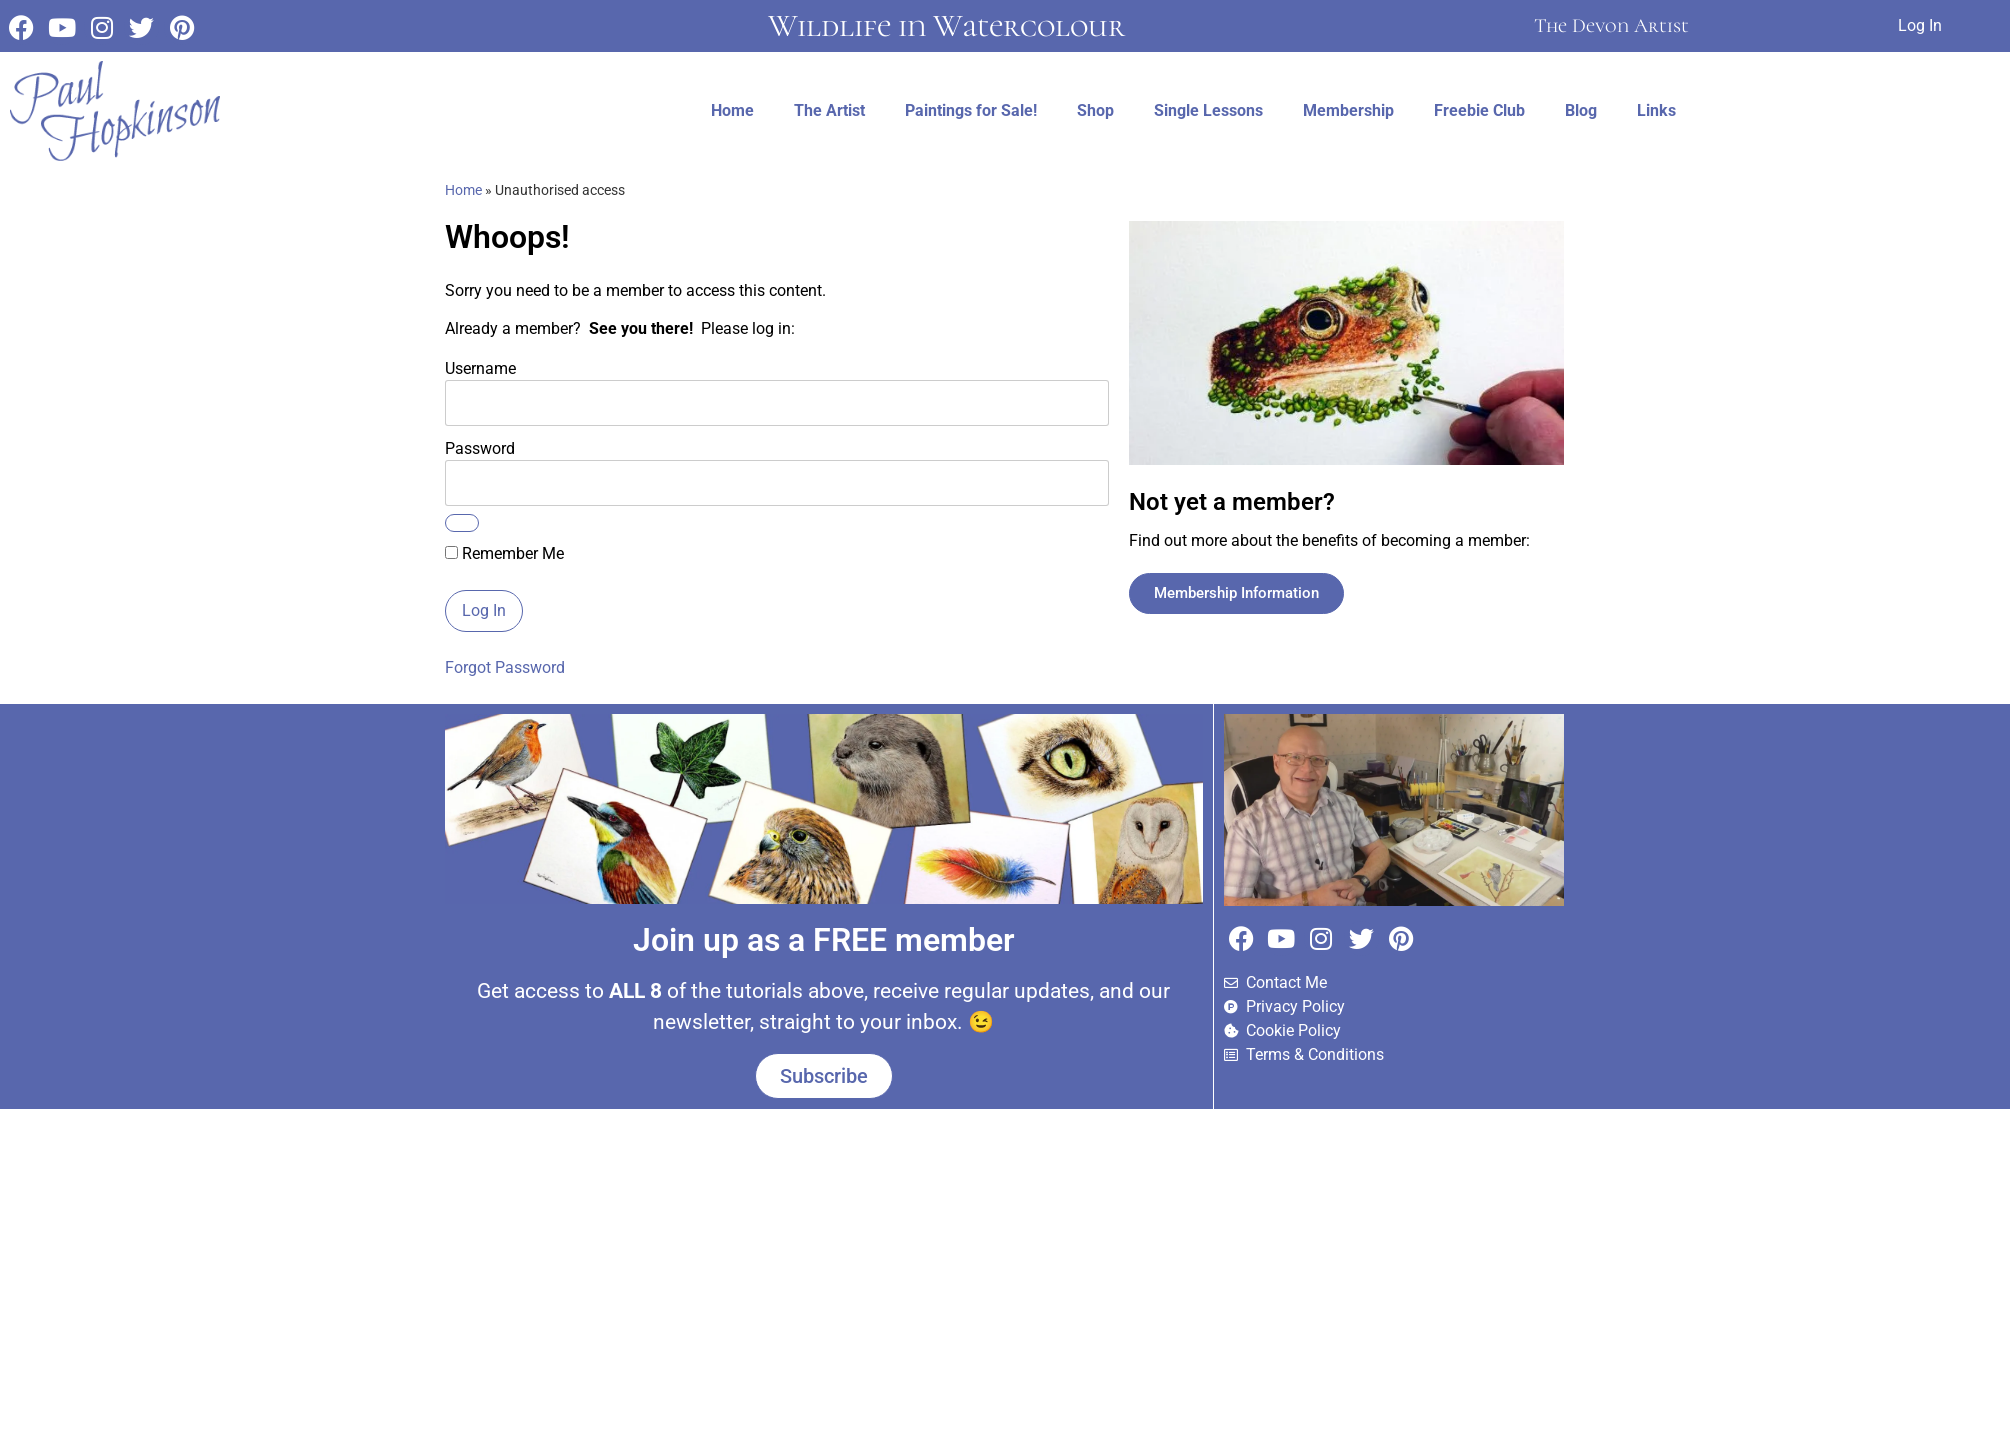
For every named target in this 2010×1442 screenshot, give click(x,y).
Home (732, 110)
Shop (1095, 110)
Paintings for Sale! (971, 110)
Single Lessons (1208, 110)
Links (1656, 110)
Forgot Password (505, 667)
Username (480, 367)
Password (480, 447)
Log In (1920, 25)
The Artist (829, 110)
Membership (1348, 110)
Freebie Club (1479, 110)
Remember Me (504, 554)
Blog (1581, 110)
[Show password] (462, 523)
